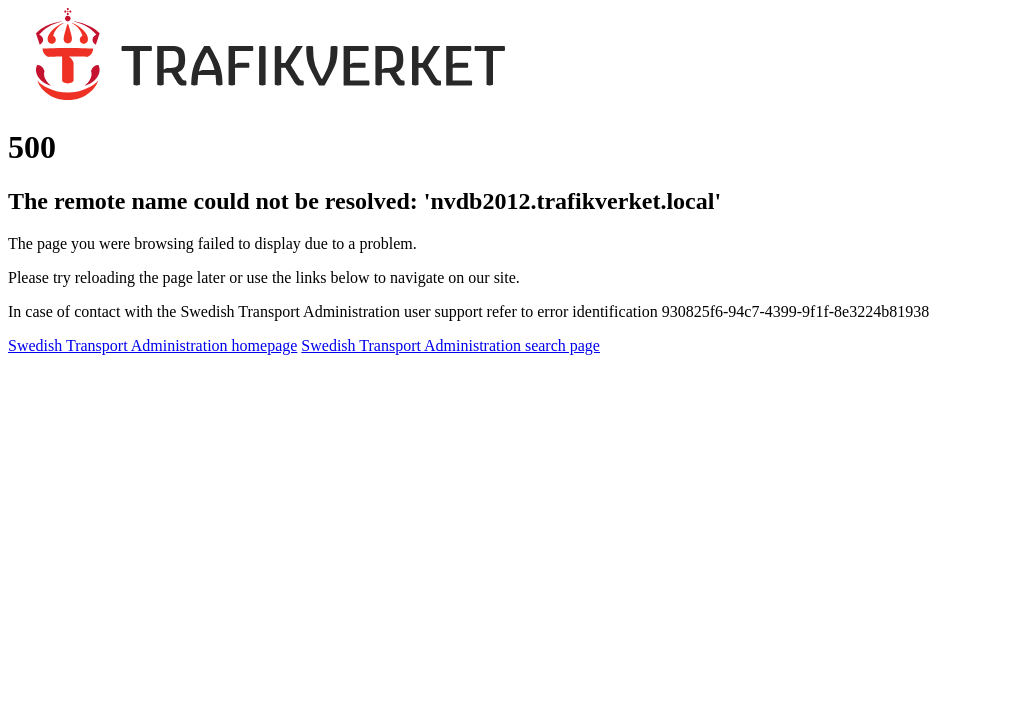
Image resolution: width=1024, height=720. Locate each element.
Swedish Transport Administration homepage (152, 345)
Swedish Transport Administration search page (450, 345)
